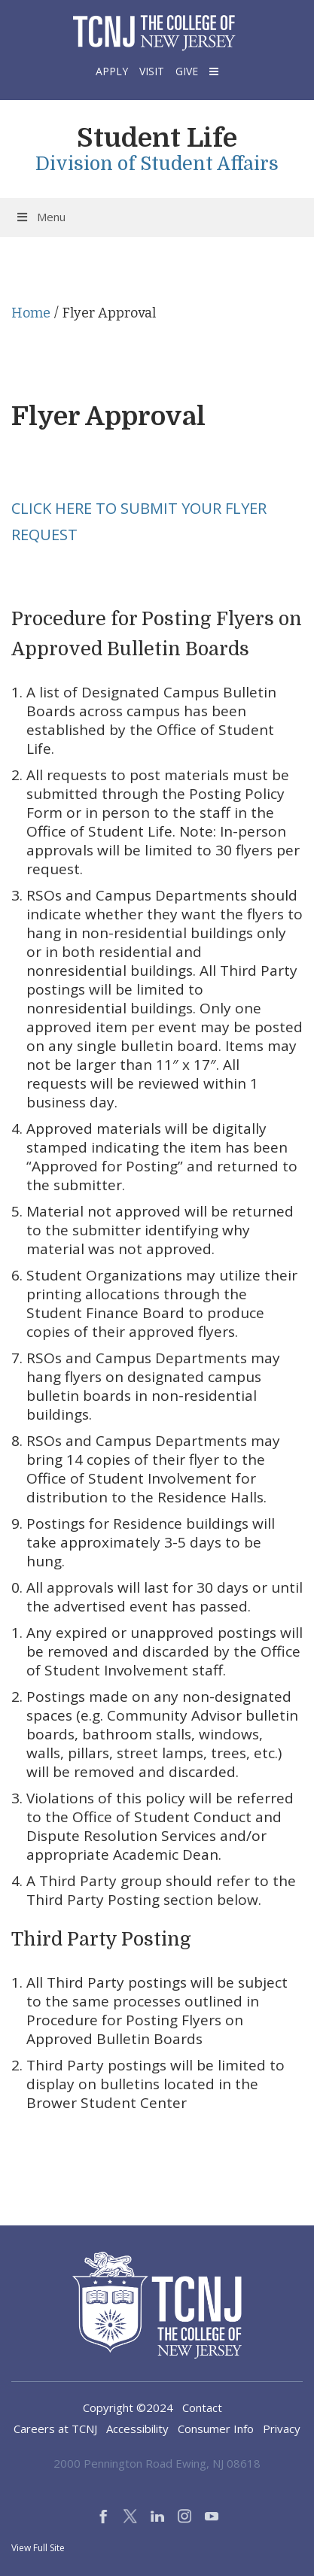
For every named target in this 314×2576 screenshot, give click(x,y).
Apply (112, 71)
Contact (202, 2407)
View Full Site (38, 2547)
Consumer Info (216, 2428)
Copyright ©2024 (128, 2407)
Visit (151, 71)
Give (186, 71)
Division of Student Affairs (157, 164)
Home (30, 313)
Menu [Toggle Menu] (40, 216)
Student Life (157, 138)
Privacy (281, 2428)
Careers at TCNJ (55, 2428)
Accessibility (137, 2428)
